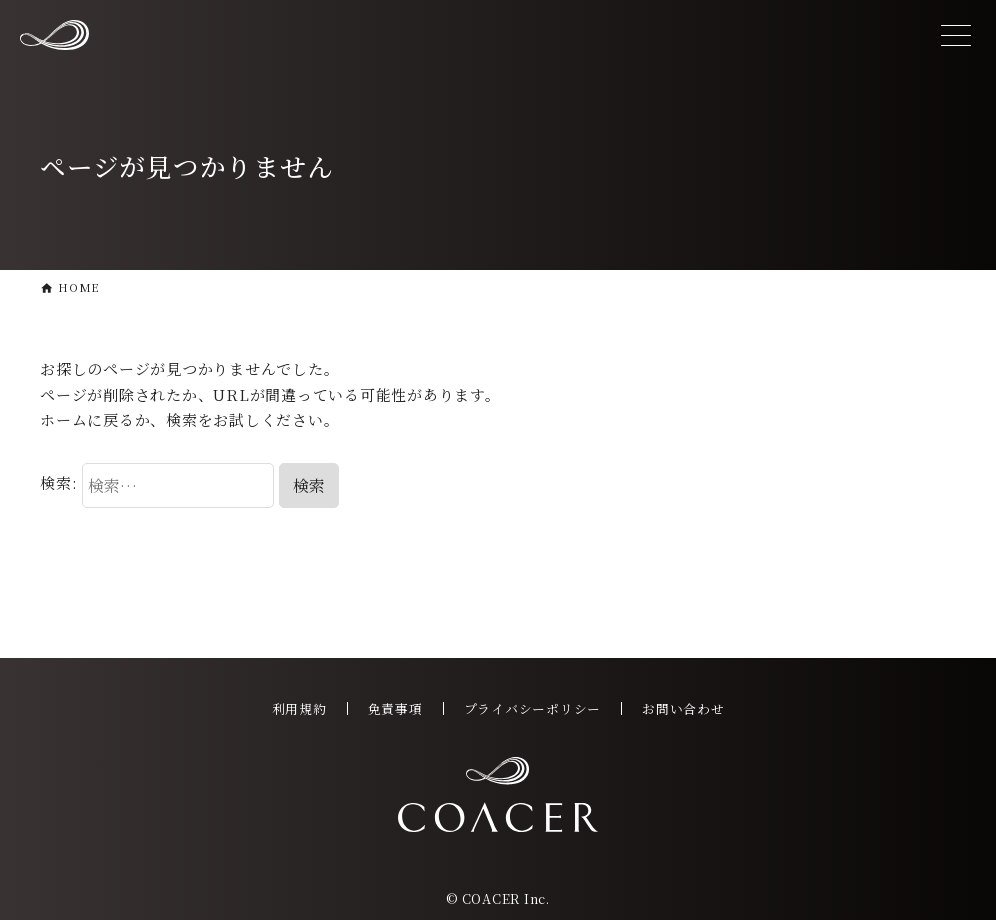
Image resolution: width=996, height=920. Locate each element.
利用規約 (299, 708)
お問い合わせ (683, 708)
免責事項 (395, 708)
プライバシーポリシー (533, 708)
